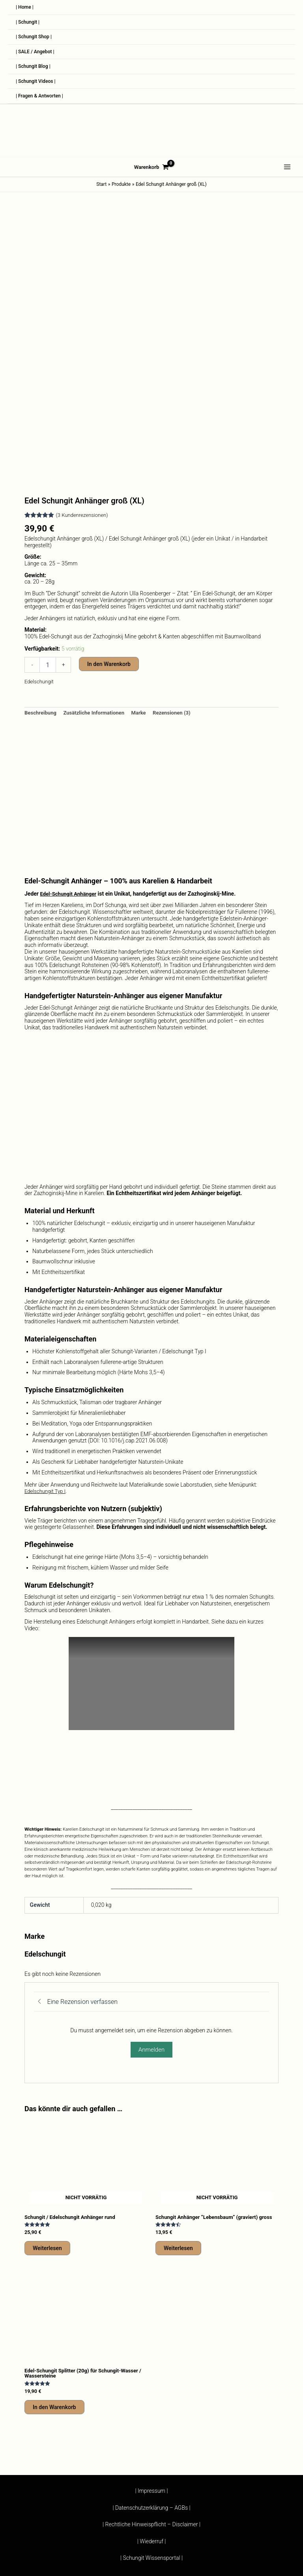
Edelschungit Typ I (46, 1395)
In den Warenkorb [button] (54, 2318)
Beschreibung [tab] (41, 617)
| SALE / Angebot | (38, 59)
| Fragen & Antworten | (43, 110)
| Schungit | (29, 25)
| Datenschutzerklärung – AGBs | (151, 2541)
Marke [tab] (145, 617)
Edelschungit (40, 585)
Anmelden (151, 1954)
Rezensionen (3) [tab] (180, 617)
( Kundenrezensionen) (84, 418)
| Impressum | (151, 2534)
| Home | (26, 8)
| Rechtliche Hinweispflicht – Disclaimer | (151, 2547)
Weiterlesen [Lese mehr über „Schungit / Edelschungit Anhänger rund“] (47, 2153)
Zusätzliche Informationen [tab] (98, 617)
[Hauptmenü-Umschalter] (287, 182)
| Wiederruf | (151, 2554)
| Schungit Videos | (39, 93)
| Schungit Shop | (36, 42)
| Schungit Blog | (36, 76)
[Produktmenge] (47, 568)
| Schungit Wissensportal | (151, 2560)
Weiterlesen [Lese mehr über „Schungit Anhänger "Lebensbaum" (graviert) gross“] (178, 2158)
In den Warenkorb (109, 568)
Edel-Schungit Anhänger (70, 798)
